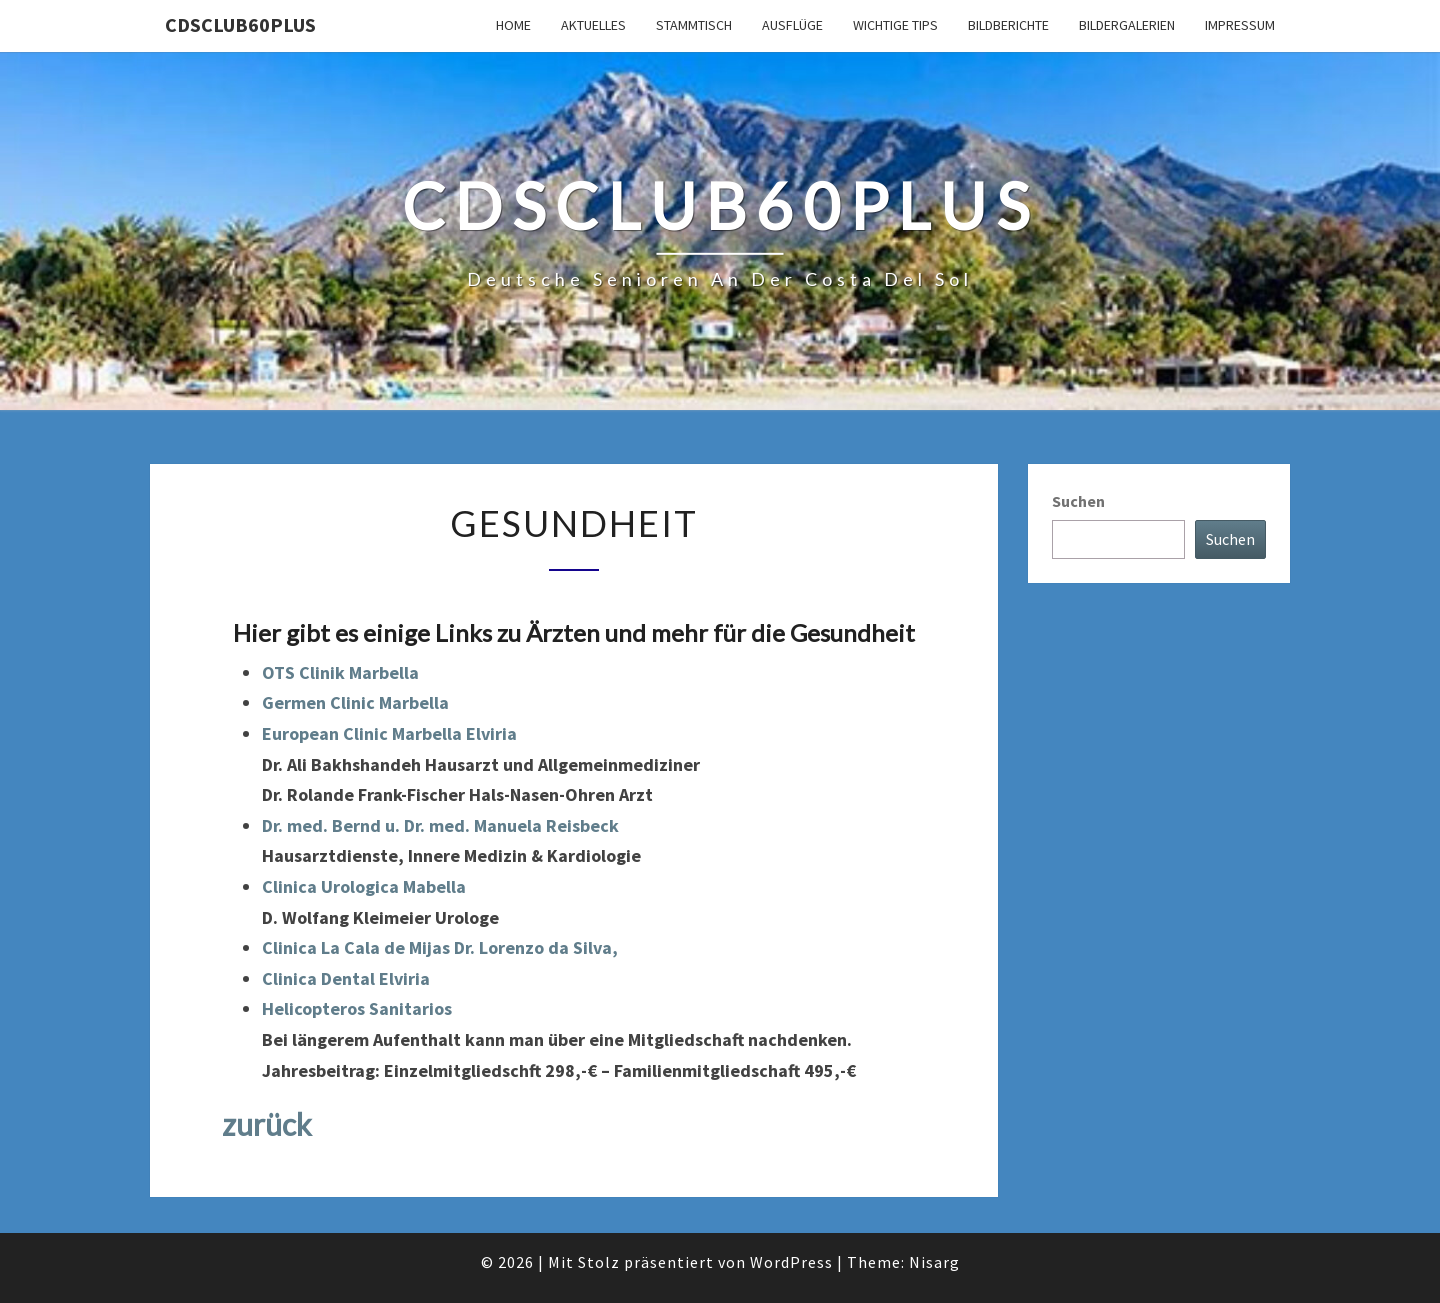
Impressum (1240, 25)
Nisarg (934, 1262)
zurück (267, 1124)
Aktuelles (593, 25)
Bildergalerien (1127, 25)
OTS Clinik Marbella (340, 672)
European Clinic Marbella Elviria (389, 733)
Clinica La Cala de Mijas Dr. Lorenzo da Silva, (440, 947)
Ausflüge (792, 25)
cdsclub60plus (240, 24)
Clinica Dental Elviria (346, 978)
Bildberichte (1008, 25)
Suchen (1078, 501)
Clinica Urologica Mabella (364, 886)
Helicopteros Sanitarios (357, 1008)
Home (513, 25)
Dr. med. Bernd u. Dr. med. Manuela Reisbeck (440, 825)
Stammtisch (694, 25)
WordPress (791, 1262)
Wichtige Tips (895, 25)
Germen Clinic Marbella (355, 702)
